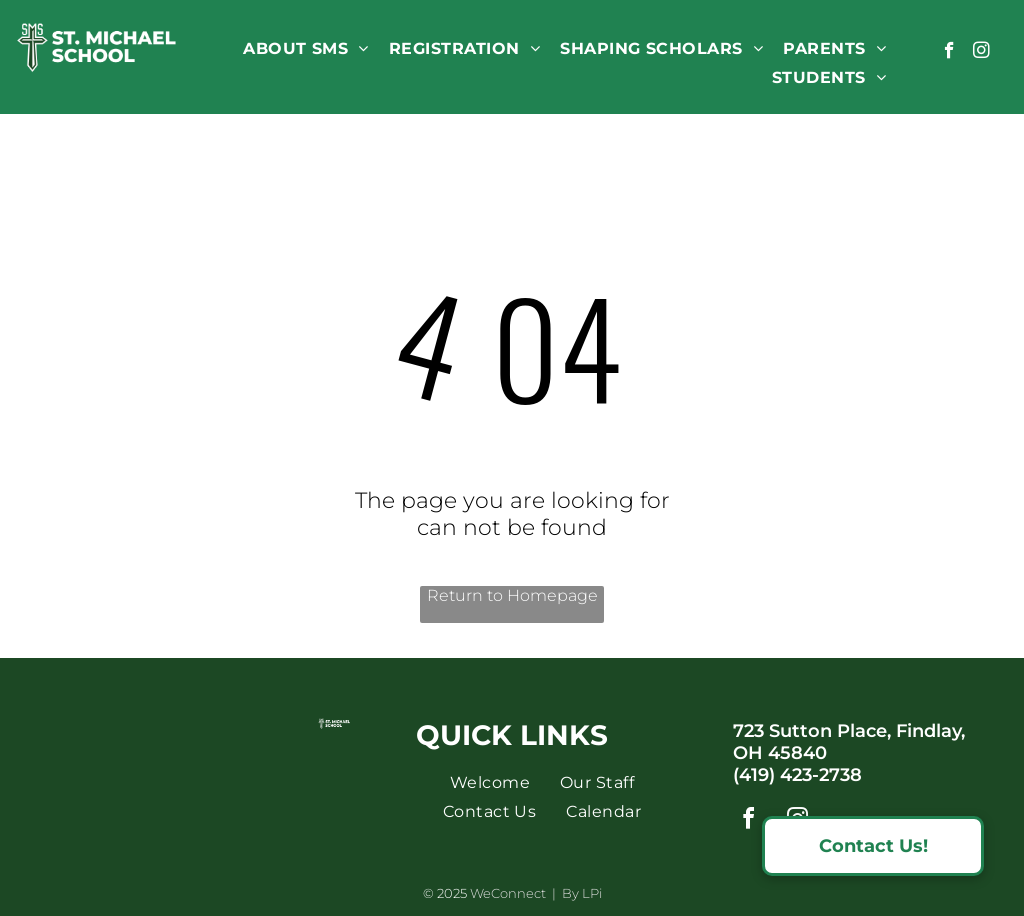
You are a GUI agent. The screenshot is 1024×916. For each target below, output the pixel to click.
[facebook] (949, 53)
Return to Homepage (512, 595)
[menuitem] (306, 48)
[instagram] (981, 53)
